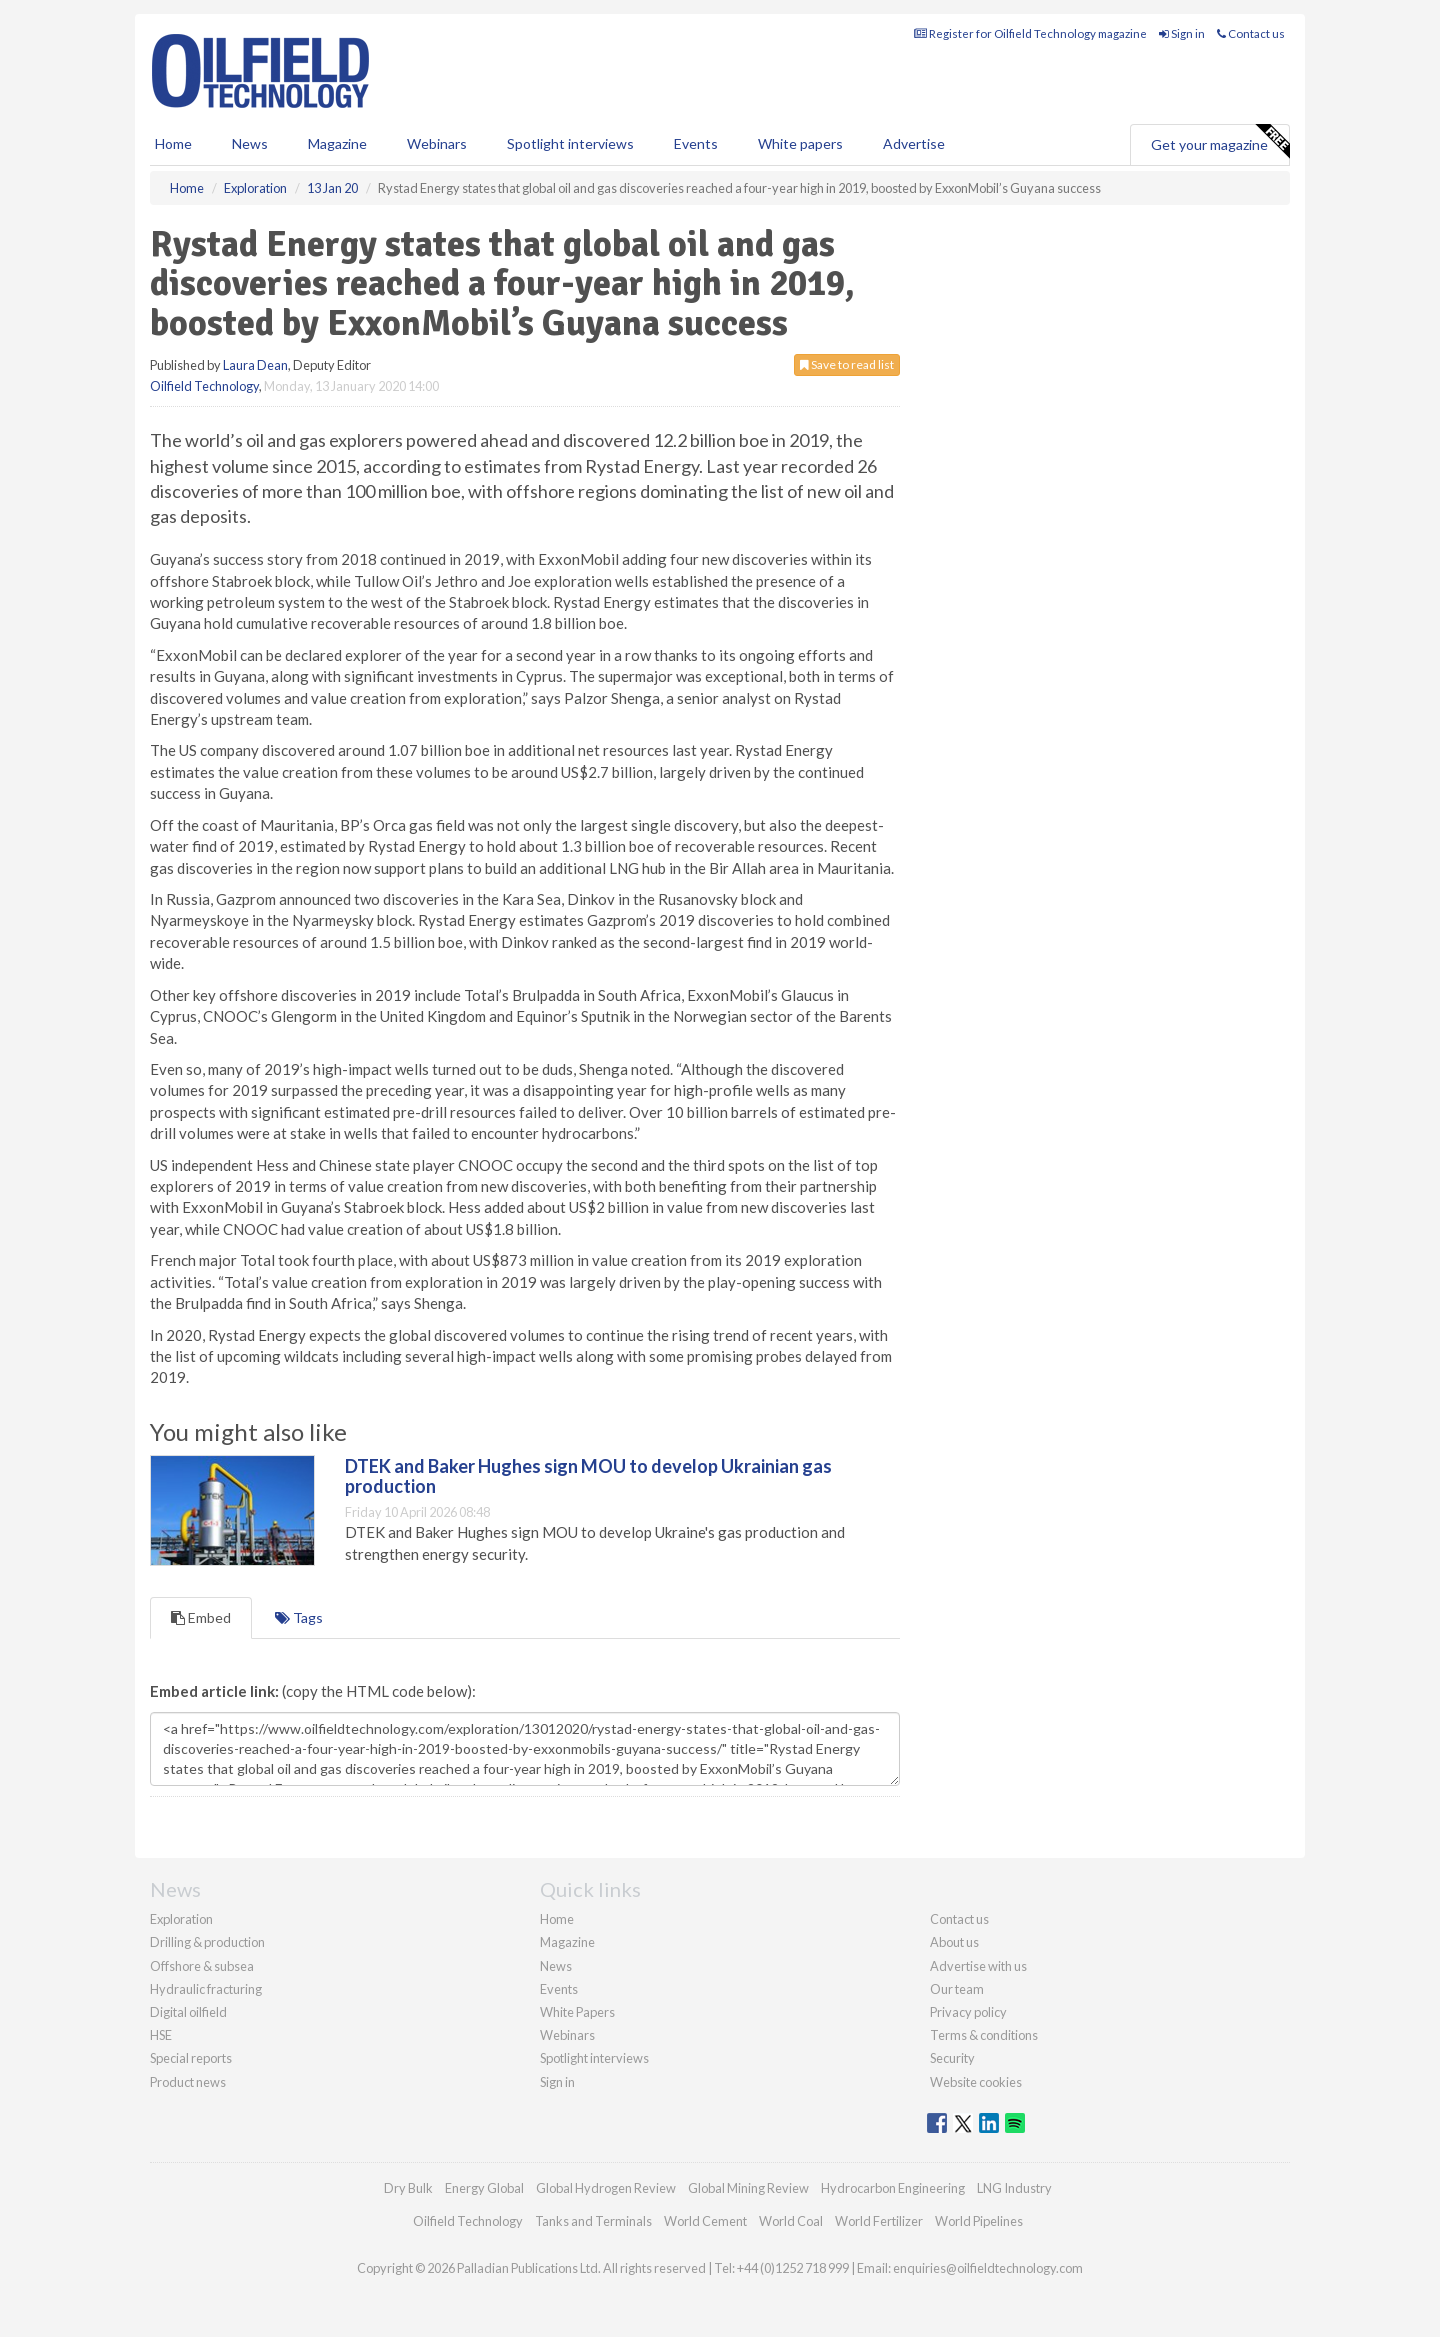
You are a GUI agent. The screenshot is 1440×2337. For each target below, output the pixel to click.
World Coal (791, 2221)
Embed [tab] (201, 1617)
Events (696, 143)
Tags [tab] (299, 1617)
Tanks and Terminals (593, 2221)
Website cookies (976, 2082)
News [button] (250, 143)
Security (952, 2058)
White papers (800, 143)
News (556, 1966)
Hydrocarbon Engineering (893, 2188)
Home (173, 143)
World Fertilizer (879, 2221)
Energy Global (484, 2188)
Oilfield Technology (204, 386)
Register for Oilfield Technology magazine (1030, 33)
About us (954, 1942)
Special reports (191, 2058)
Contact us (1251, 33)
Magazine (337, 143)
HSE (161, 2035)
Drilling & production (207, 1942)
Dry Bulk (408, 2188)
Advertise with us (978, 1966)
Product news (188, 2082)
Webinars (437, 143)
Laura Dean (255, 365)
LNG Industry (1014, 2188)
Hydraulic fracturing (206, 1989)
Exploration (181, 1919)
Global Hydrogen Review (606, 2188)
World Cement (705, 2221)
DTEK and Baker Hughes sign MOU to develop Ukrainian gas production (588, 1476)
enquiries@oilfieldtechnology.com (988, 2268)
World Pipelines (979, 2221)
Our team (957, 1989)
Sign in (1182, 33)
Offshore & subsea (202, 1966)
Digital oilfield (188, 2012)
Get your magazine (1220, 142)
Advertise (914, 143)
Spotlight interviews (570, 143)
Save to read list (847, 364)
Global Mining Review (748, 2188)
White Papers (577, 2012)
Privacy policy (968, 2012)
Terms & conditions (984, 2035)
